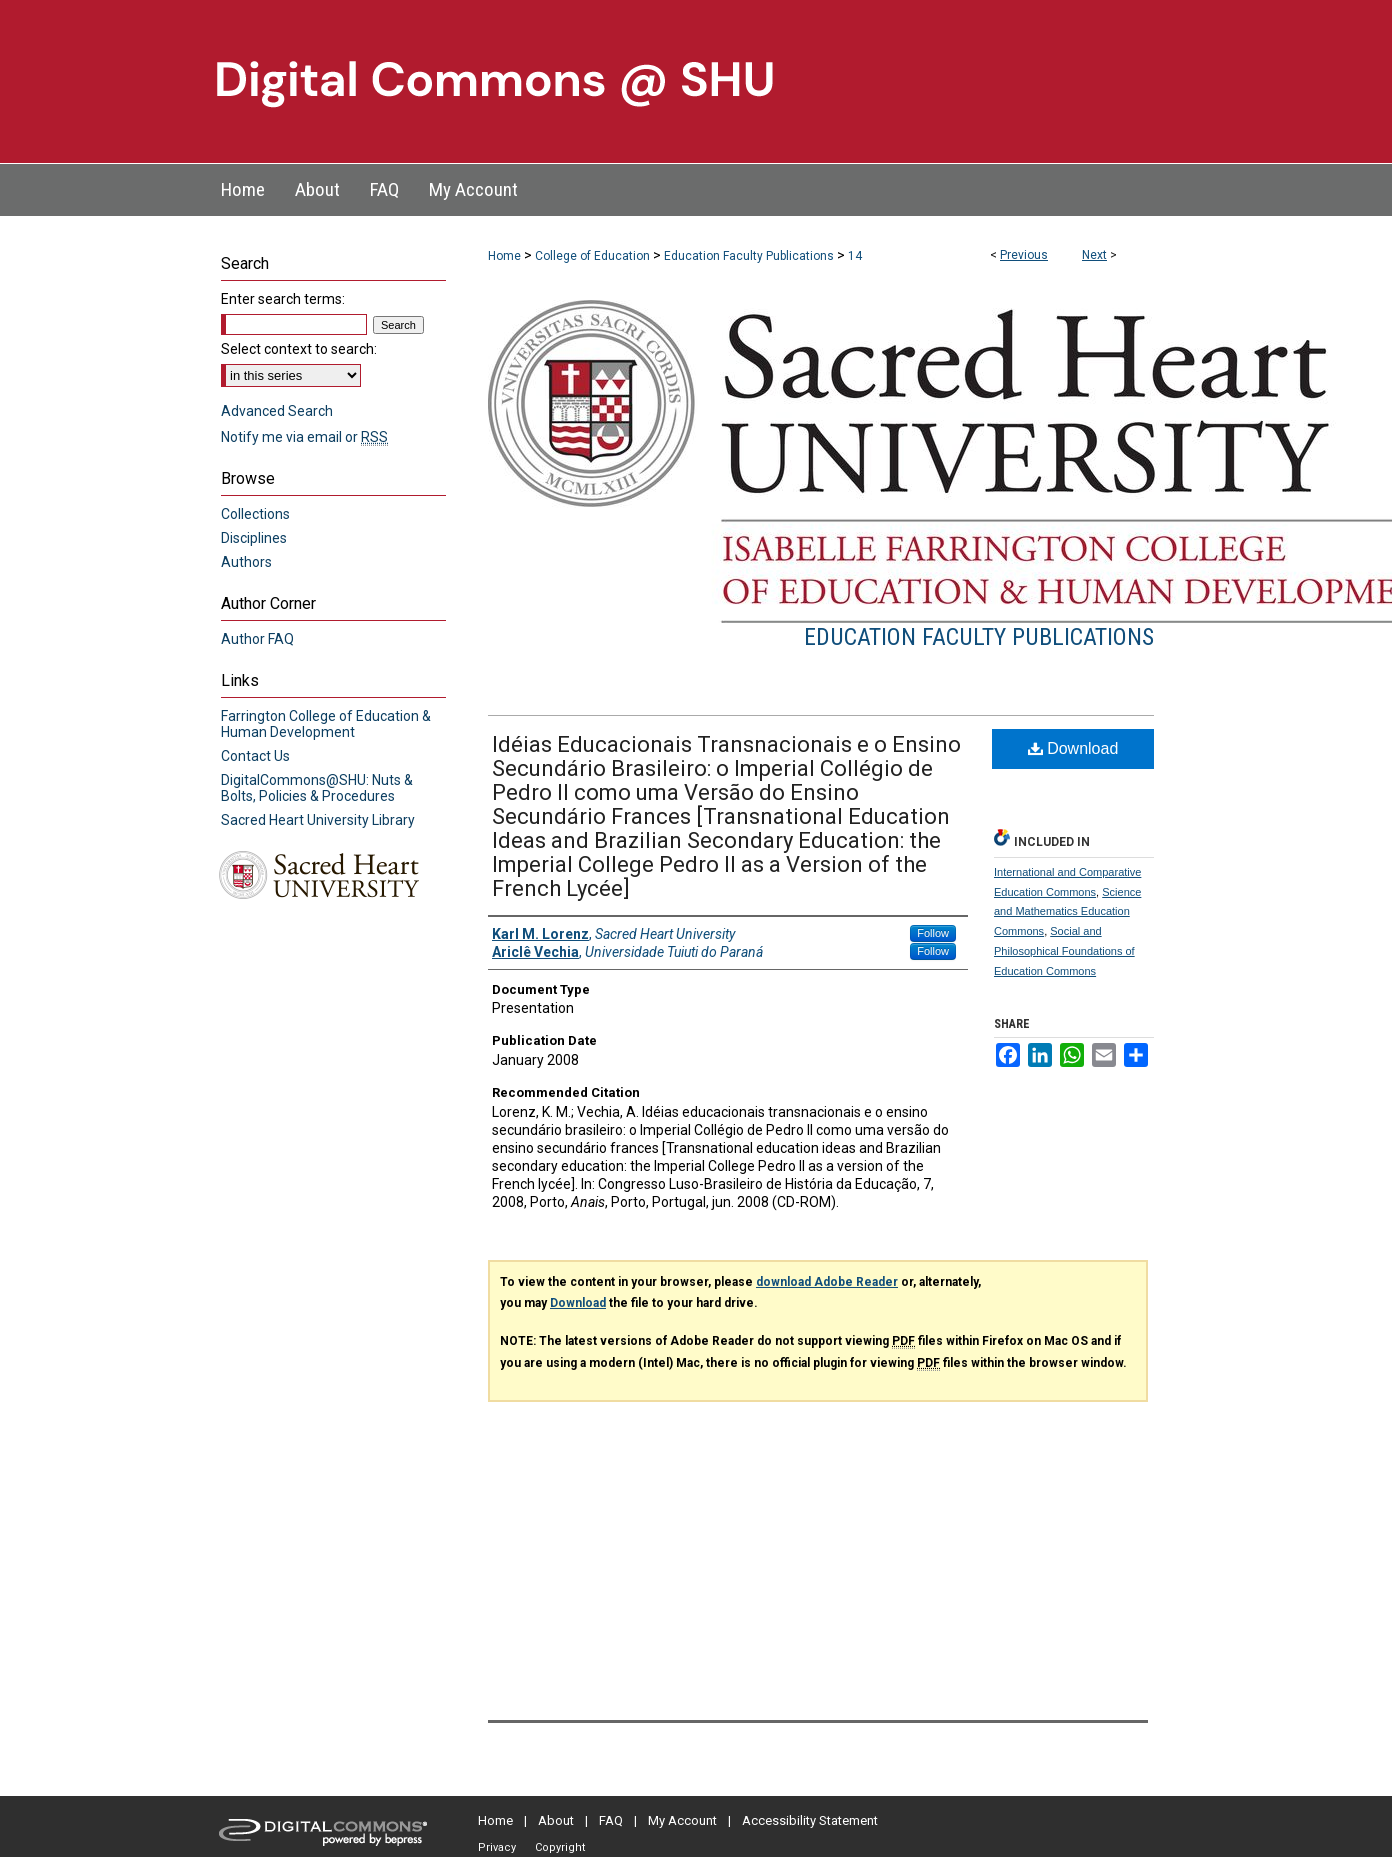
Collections (255, 514)
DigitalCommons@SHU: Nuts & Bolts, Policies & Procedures (317, 788)
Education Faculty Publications (749, 256)
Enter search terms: (283, 299)
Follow (933, 933)
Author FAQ (257, 639)
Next (1094, 255)
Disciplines (254, 538)
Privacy (497, 1847)
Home (504, 256)
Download (1073, 748)
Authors (246, 562)
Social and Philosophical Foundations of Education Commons (1064, 951)
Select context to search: (299, 349)
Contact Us (255, 756)
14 (855, 256)
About (556, 1820)
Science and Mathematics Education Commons (1067, 912)
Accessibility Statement (810, 1820)
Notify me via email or (304, 437)
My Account (682, 1820)
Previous (1024, 255)
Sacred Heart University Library (318, 820)
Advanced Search (277, 411)
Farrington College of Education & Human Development (326, 724)
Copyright (560, 1847)
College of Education (592, 256)
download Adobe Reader (827, 1282)
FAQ (611, 1820)
